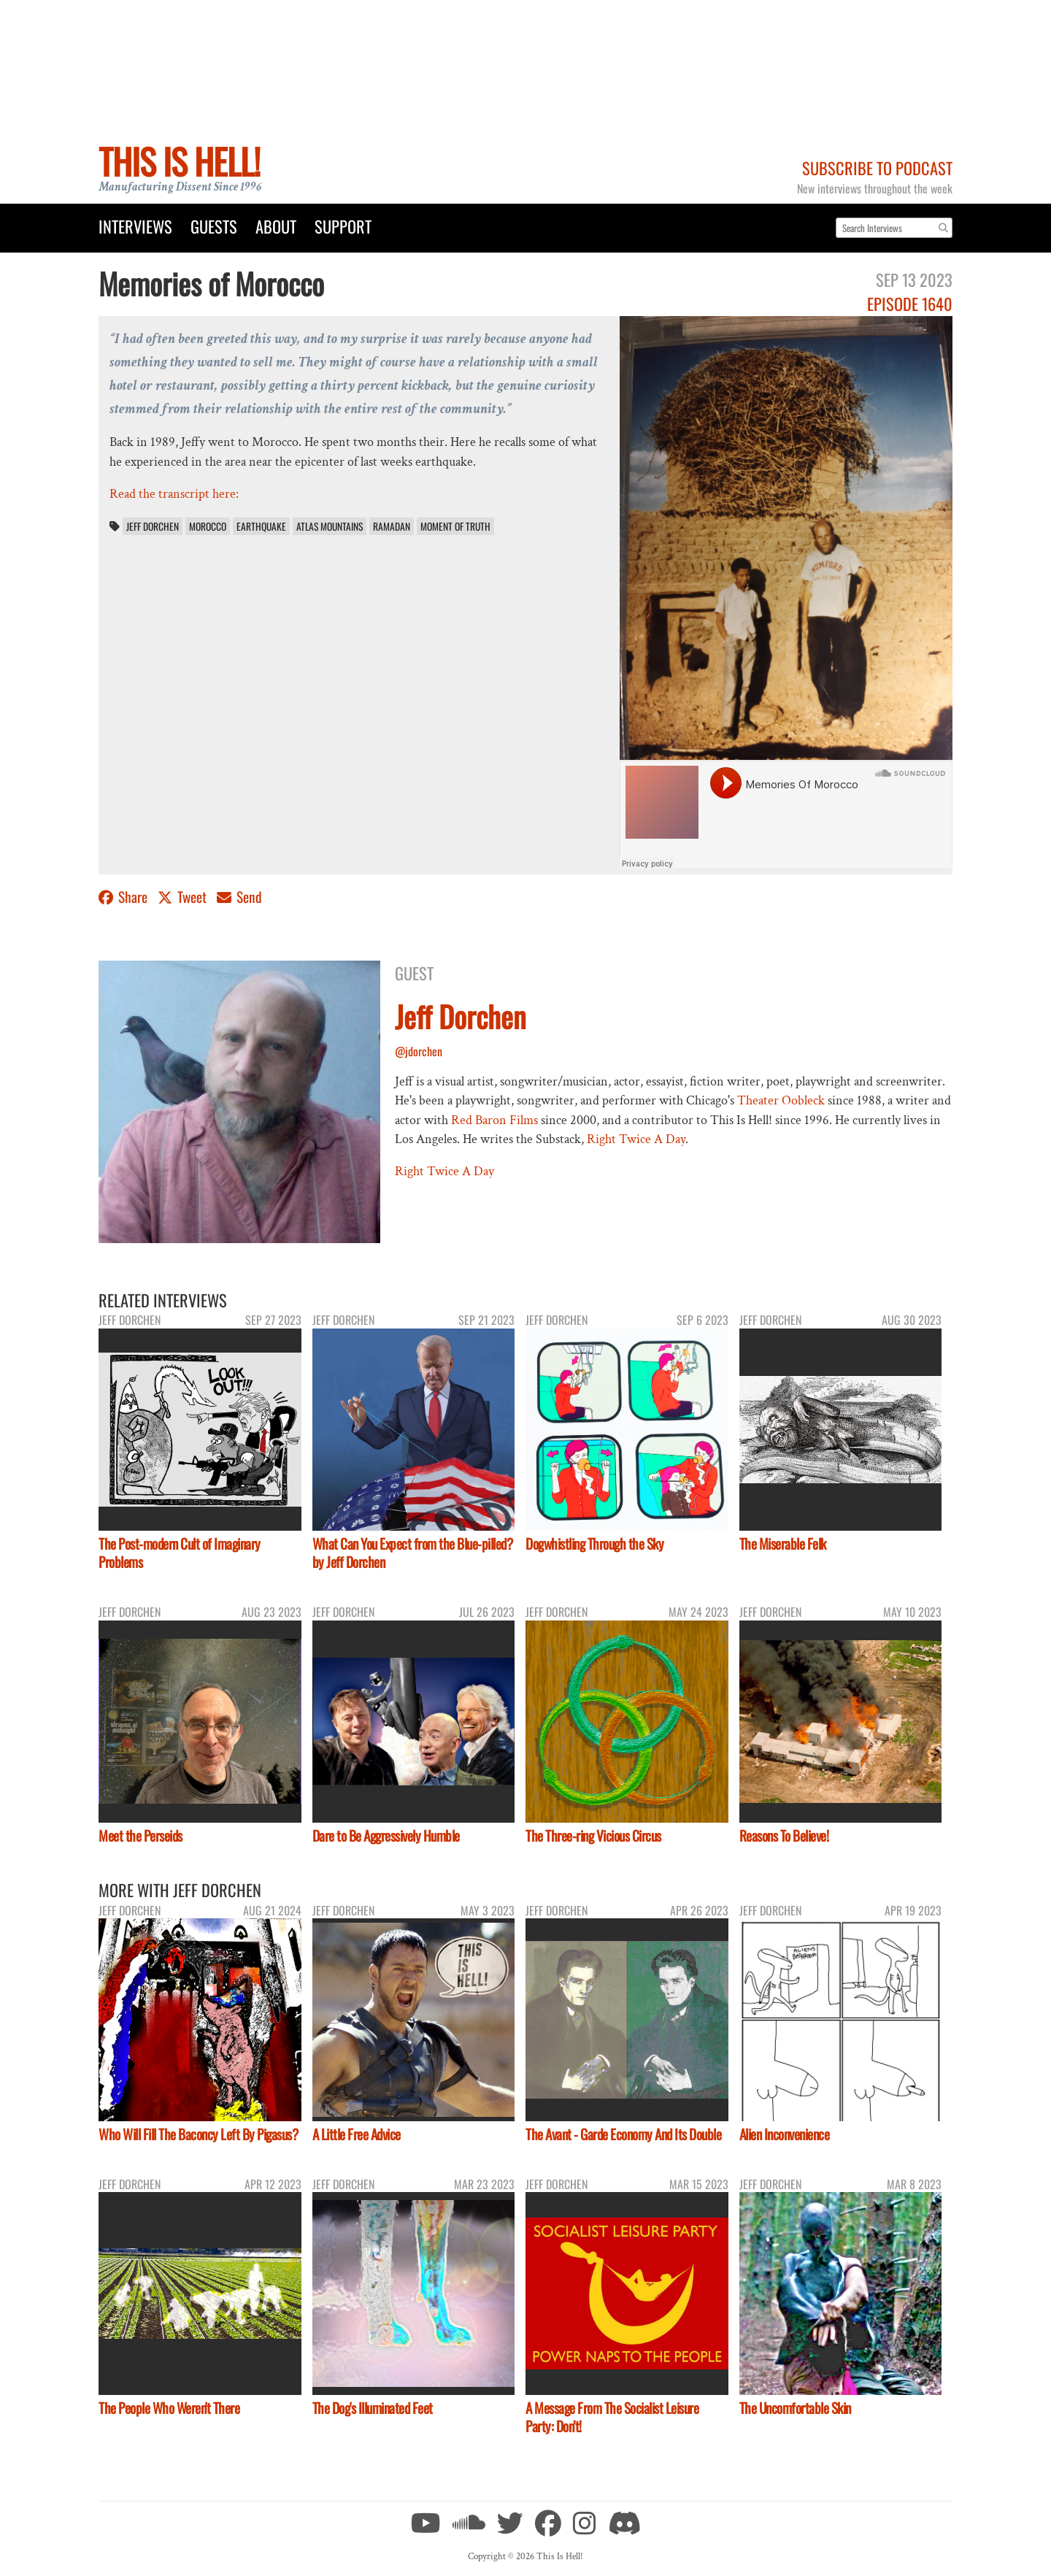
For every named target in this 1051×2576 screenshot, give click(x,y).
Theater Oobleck (781, 1100)
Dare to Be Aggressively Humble (386, 1835)
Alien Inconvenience (784, 2134)
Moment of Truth (455, 526)
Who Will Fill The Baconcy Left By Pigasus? (198, 2134)
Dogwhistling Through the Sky (594, 1543)
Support (343, 226)
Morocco (207, 526)
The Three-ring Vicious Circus (593, 1835)
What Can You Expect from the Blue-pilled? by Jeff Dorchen (412, 1552)
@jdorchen (418, 1051)
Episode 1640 (909, 303)
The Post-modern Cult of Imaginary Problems (180, 1552)
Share (124, 896)
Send (239, 896)
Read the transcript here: (174, 493)
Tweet (183, 896)
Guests (213, 226)
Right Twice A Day (636, 1139)
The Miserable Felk (782, 1543)
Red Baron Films (494, 1120)
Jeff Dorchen (152, 526)
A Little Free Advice (356, 2134)
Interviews (135, 226)
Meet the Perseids (140, 1835)
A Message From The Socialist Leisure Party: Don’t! (612, 2417)
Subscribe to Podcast (877, 167)
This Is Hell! (179, 161)
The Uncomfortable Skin (795, 2407)
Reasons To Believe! (784, 1835)
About (275, 226)
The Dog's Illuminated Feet (372, 2407)
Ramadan (391, 526)
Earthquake (261, 526)
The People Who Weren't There (169, 2407)
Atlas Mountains (329, 526)
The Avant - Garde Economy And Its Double (623, 2134)
